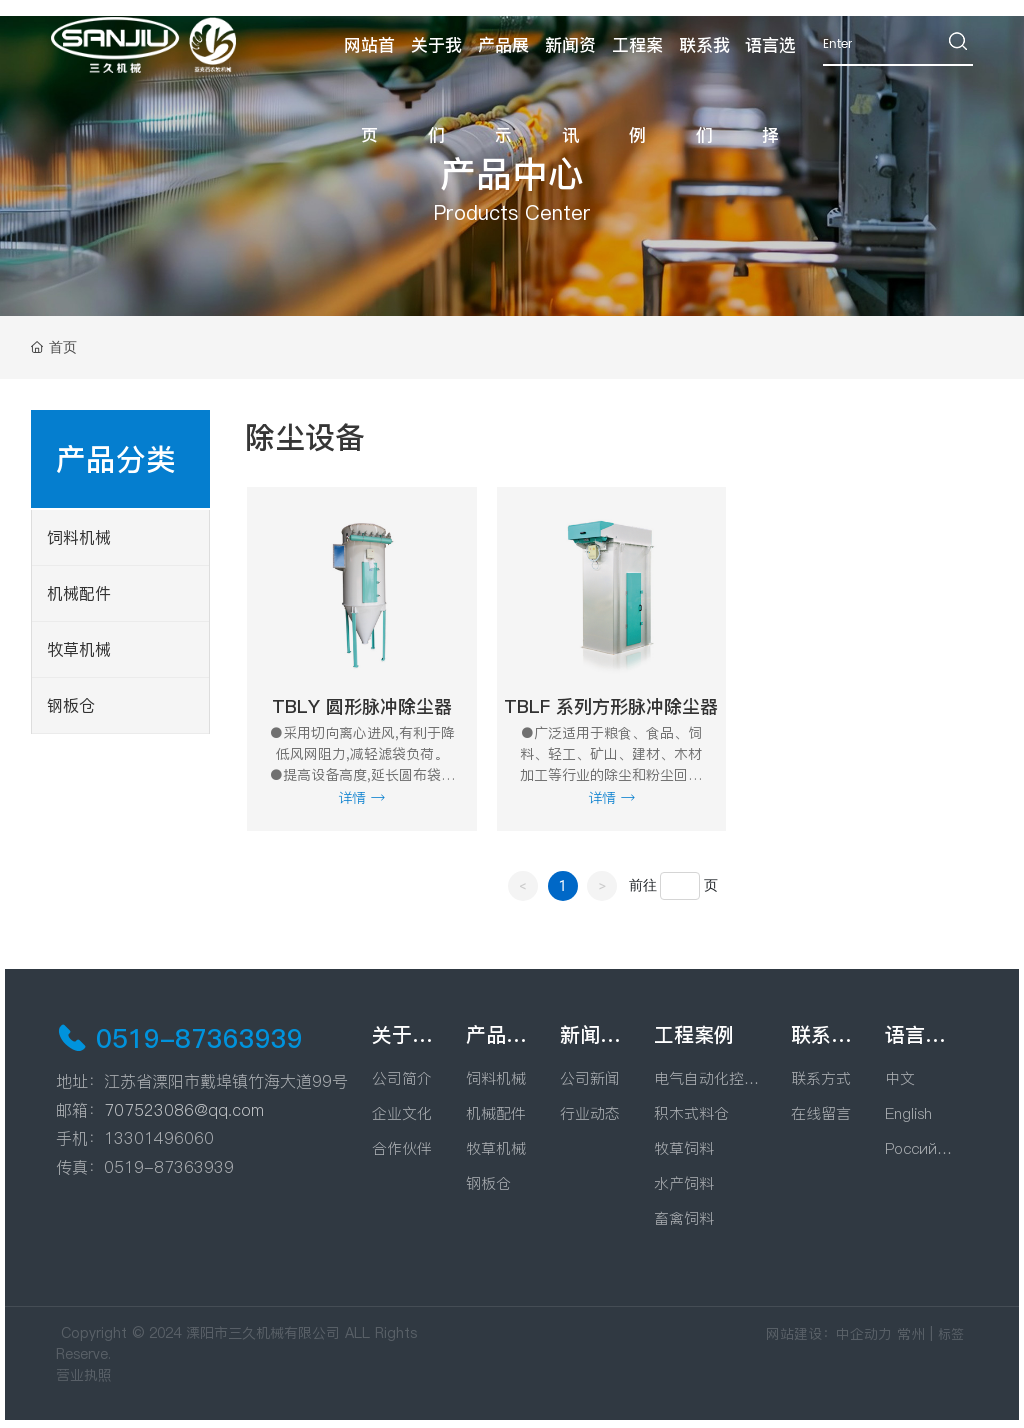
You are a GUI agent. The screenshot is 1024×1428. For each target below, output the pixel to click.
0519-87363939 (199, 1038)
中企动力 (864, 1334)
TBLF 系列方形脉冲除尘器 (611, 706)
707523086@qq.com (184, 1110)
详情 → (361, 798)
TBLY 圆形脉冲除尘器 (362, 706)
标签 (951, 1334)
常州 (911, 1334)
